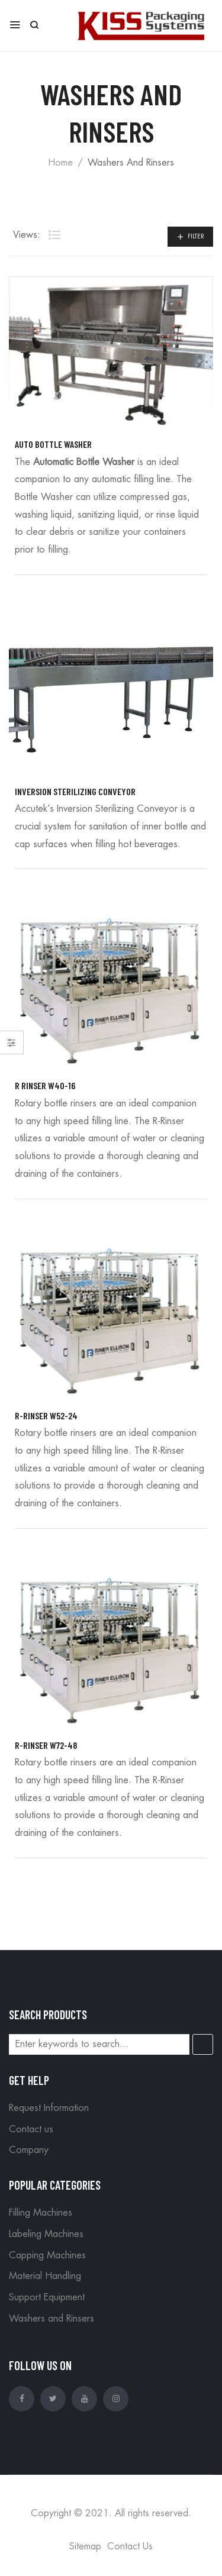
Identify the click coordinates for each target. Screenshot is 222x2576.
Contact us (31, 2129)
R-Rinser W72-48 (46, 1745)
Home (60, 162)
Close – (11, 1046)
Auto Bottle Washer (53, 444)
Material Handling (45, 2276)
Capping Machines (47, 2255)
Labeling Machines (46, 2234)
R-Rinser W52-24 (46, 1415)
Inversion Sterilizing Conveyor (75, 791)
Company (29, 2150)
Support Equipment (47, 2297)
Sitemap (85, 2546)
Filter (196, 236)
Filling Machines (40, 2212)
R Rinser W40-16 (45, 1085)
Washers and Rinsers (51, 2318)
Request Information (49, 2108)
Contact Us (130, 2546)
